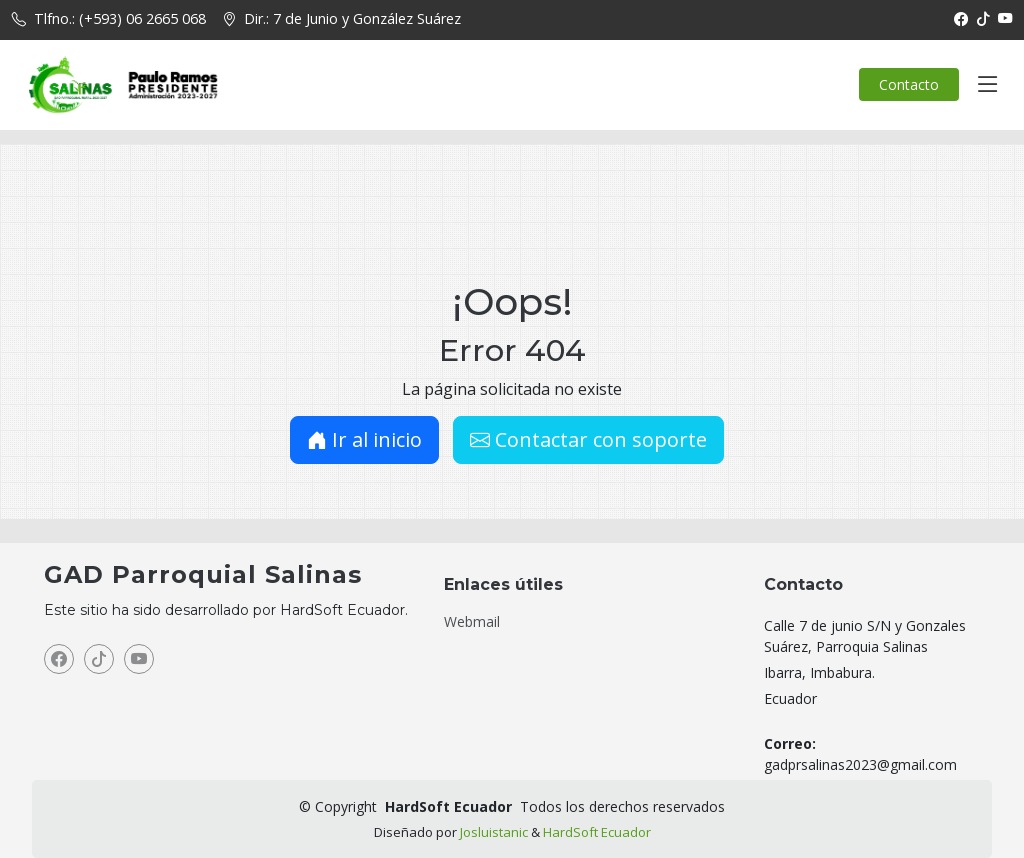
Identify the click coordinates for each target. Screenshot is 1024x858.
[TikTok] (983, 19)
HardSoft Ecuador (597, 832)
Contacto (909, 84)
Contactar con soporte (588, 439)
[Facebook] (961, 19)
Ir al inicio (364, 439)
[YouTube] (1005, 19)
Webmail (472, 622)
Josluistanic (494, 832)
